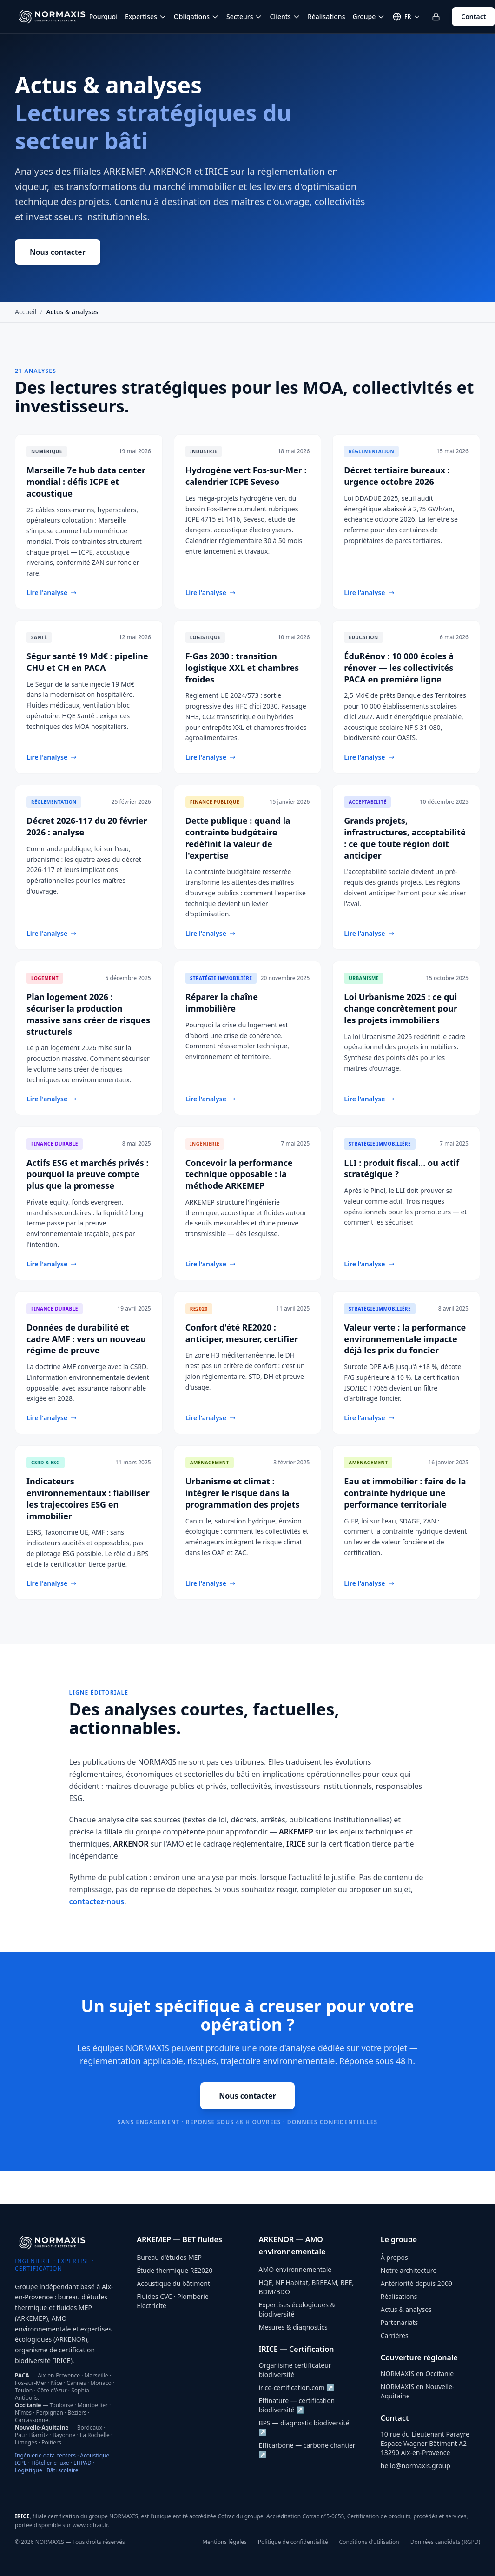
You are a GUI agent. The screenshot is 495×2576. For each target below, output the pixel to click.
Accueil (25, 311)
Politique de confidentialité (293, 2542)
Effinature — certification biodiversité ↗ (297, 2405)
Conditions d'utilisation (369, 2542)
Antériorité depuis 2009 (416, 2283)
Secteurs (244, 16)
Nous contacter (58, 252)
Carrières (395, 2335)
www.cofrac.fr (90, 2525)
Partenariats (399, 2322)
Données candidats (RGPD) (445, 2542)
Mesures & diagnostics (293, 2327)
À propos (394, 2257)
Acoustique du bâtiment (173, 2283)
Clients (285, 16)
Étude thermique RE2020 (174, 2270)
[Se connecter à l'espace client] (436, 16)
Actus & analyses (406, 2309)
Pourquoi (103, 16)
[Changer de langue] (406, 16)
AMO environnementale (295, 2269)
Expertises (145, 16)
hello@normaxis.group (415, 2465)
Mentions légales (224, 2542)
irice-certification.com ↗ (297, 2387)
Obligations (196, 16)
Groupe (368, 16)
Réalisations (326, 16)
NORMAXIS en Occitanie (417, 2373)
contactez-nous (97, 1901)
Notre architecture (408, 2270)
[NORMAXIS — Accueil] (52, 16)
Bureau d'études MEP (169, 2257)
